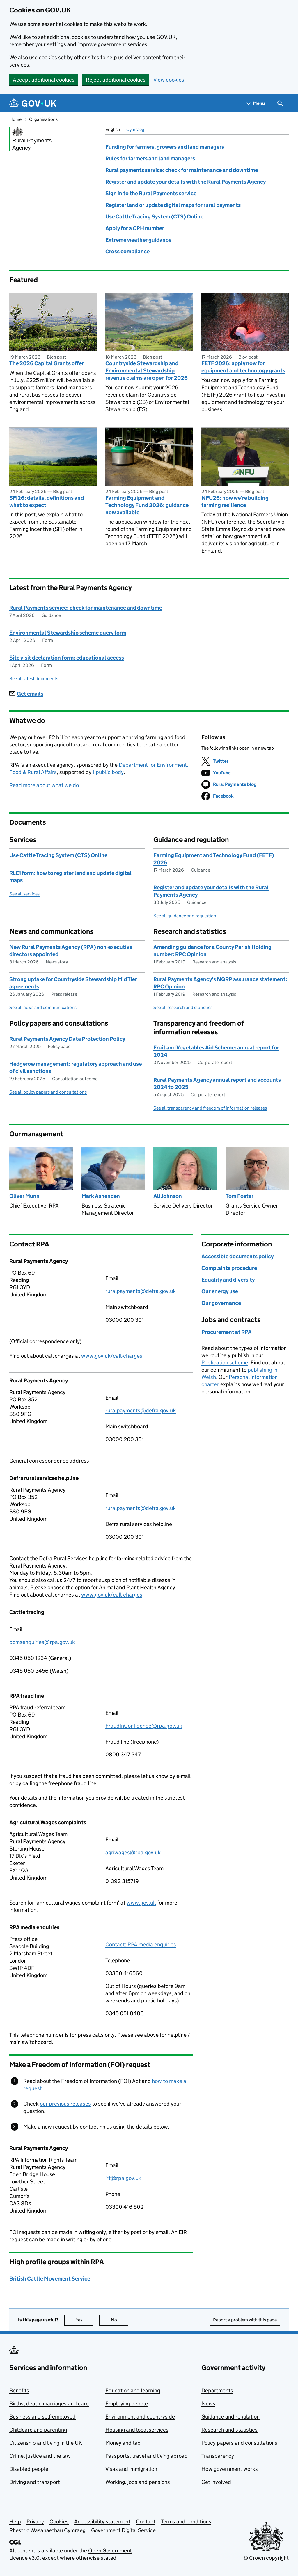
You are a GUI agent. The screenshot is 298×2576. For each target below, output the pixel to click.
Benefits (19, 2390)
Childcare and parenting (38, 2429)
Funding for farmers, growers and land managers (164, 147)
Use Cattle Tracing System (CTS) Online (154, 216)
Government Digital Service (123, 2530)
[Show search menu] (280, 103)
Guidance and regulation (230, 2416)
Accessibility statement (102, 2521)
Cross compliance (127, 251)
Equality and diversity (228, 1279)
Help (15, 2521)
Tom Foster (239, 1196)
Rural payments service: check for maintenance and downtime (181, 170)
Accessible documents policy (237, 1256)
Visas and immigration (131, 2469)
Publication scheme (224, 1362)
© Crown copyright (266, 2557)
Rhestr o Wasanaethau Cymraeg (47, 2530)
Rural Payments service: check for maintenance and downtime (85, 607)
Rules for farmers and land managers (150, 158)
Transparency (217, 2456)
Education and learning (132, 2390)
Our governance (221, 1303)
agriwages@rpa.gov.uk (133, 1852)
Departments (217, 2390)
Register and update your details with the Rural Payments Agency (185, 181)
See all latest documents (33, 678)
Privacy (35, 2521)
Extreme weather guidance (138, 240)
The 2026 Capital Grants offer (46, 363)
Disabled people (28, 2469)
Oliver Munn (24, 1196)
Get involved (216, 2482)
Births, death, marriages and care (49, 2403)
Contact (145, 2521)
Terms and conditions (186, 2521)
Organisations (43, 119)
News (208, 2403)
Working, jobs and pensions (137, 2482)
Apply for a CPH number (134, 228)
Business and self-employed (42, 2416)
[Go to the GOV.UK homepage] (32, 103)
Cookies (59, 2521)
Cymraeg (135, 129)
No (120, 2320)
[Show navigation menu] (256, 103)
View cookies (168, 80)
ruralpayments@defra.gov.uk (140, 1291)
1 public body (108, 772)
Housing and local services (136, 2429)
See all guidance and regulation (184, 915)
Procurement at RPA (226, 1332)
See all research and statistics (182, 1007)
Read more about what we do (44, 785)
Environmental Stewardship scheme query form (67, 632)
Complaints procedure (229, 1268)
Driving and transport (34, 2482)
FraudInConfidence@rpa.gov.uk (143, 1725)
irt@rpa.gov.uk (123, 2178)
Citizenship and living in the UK (45, 2442)
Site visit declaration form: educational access (66, 657)
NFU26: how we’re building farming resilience (235, 501)
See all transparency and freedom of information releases (210, 1108)
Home (15, 119)
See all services (24, 894)
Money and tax (122, 2442)
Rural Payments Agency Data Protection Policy (67, 1039)
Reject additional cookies (116, 79)
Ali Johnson (167, 1196)
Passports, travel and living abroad (146, 2456)
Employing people (126, 2403)
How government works (229, 2469)
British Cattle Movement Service (49, 2278)
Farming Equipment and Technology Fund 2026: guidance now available (147, 505)
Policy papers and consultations (239, 2442)
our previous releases (65, 2103)
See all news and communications (43, 1007)
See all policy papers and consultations (48, 1092)
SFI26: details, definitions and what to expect (46, 501)
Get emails (26, 693)
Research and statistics (229, 2429)
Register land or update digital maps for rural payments (173, 205)
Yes (85, 2320)
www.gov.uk (141, 1902)
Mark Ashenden (100, 1196)
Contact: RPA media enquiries (140, 1944)
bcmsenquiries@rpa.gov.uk (42, 1642)
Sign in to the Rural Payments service (150, 193)
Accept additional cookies (43, 79)
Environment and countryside (140, 2416)
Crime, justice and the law (40, 2456)
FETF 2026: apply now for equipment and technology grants (243, 367)
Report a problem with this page (245, 2320)
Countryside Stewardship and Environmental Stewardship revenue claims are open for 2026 (146, 370)
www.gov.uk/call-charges (111, 1356)
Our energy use (219, 1291)
